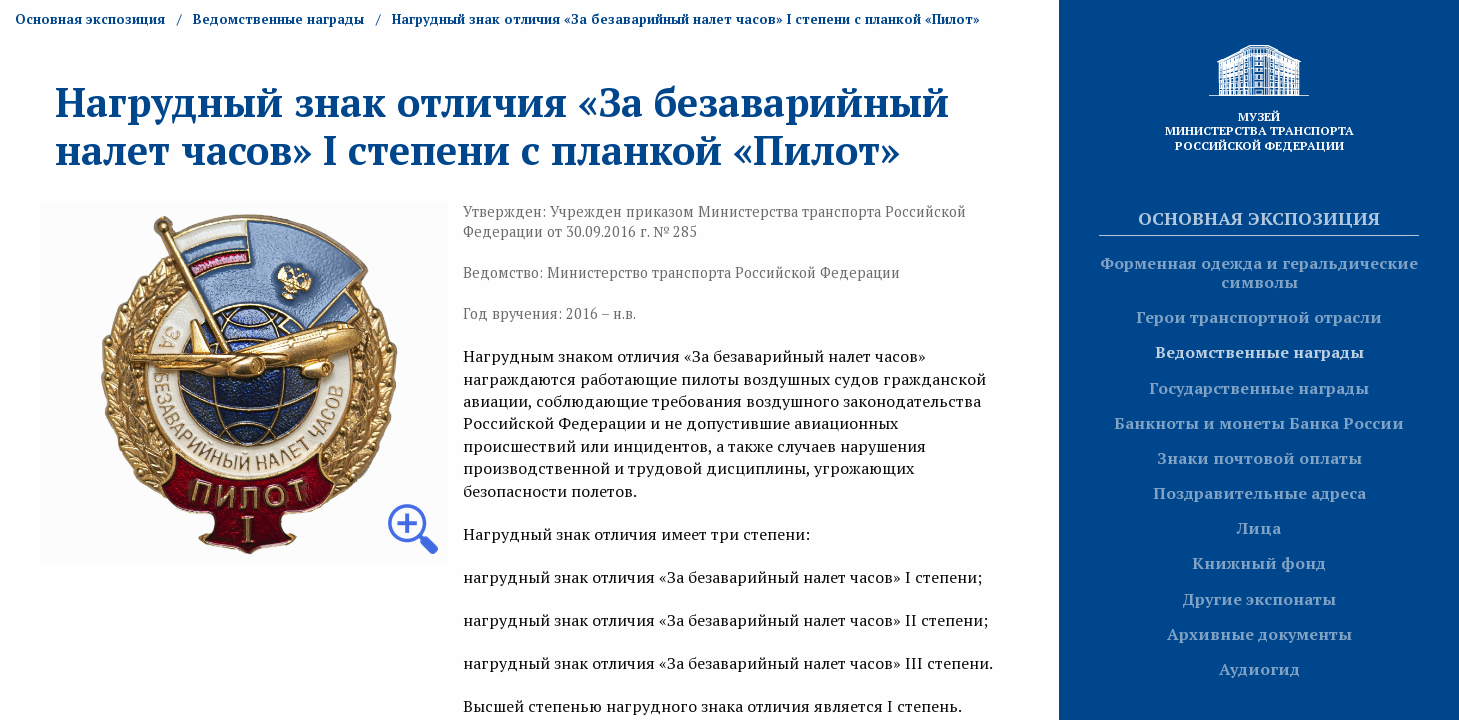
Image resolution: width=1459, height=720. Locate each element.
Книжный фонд (1259, 563)
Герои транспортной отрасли (1259, 317)
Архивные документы (1259, 634)
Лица (1259, 528)
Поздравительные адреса (1259, 493)
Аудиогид (1259, 669)
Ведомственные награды (1259, 352)
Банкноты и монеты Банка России (1259, 423)
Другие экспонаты (1259, 599)
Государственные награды (1259, 388)
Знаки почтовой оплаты (1259, 458)
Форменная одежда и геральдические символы (1259, 272)
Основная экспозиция (1259, 218)
